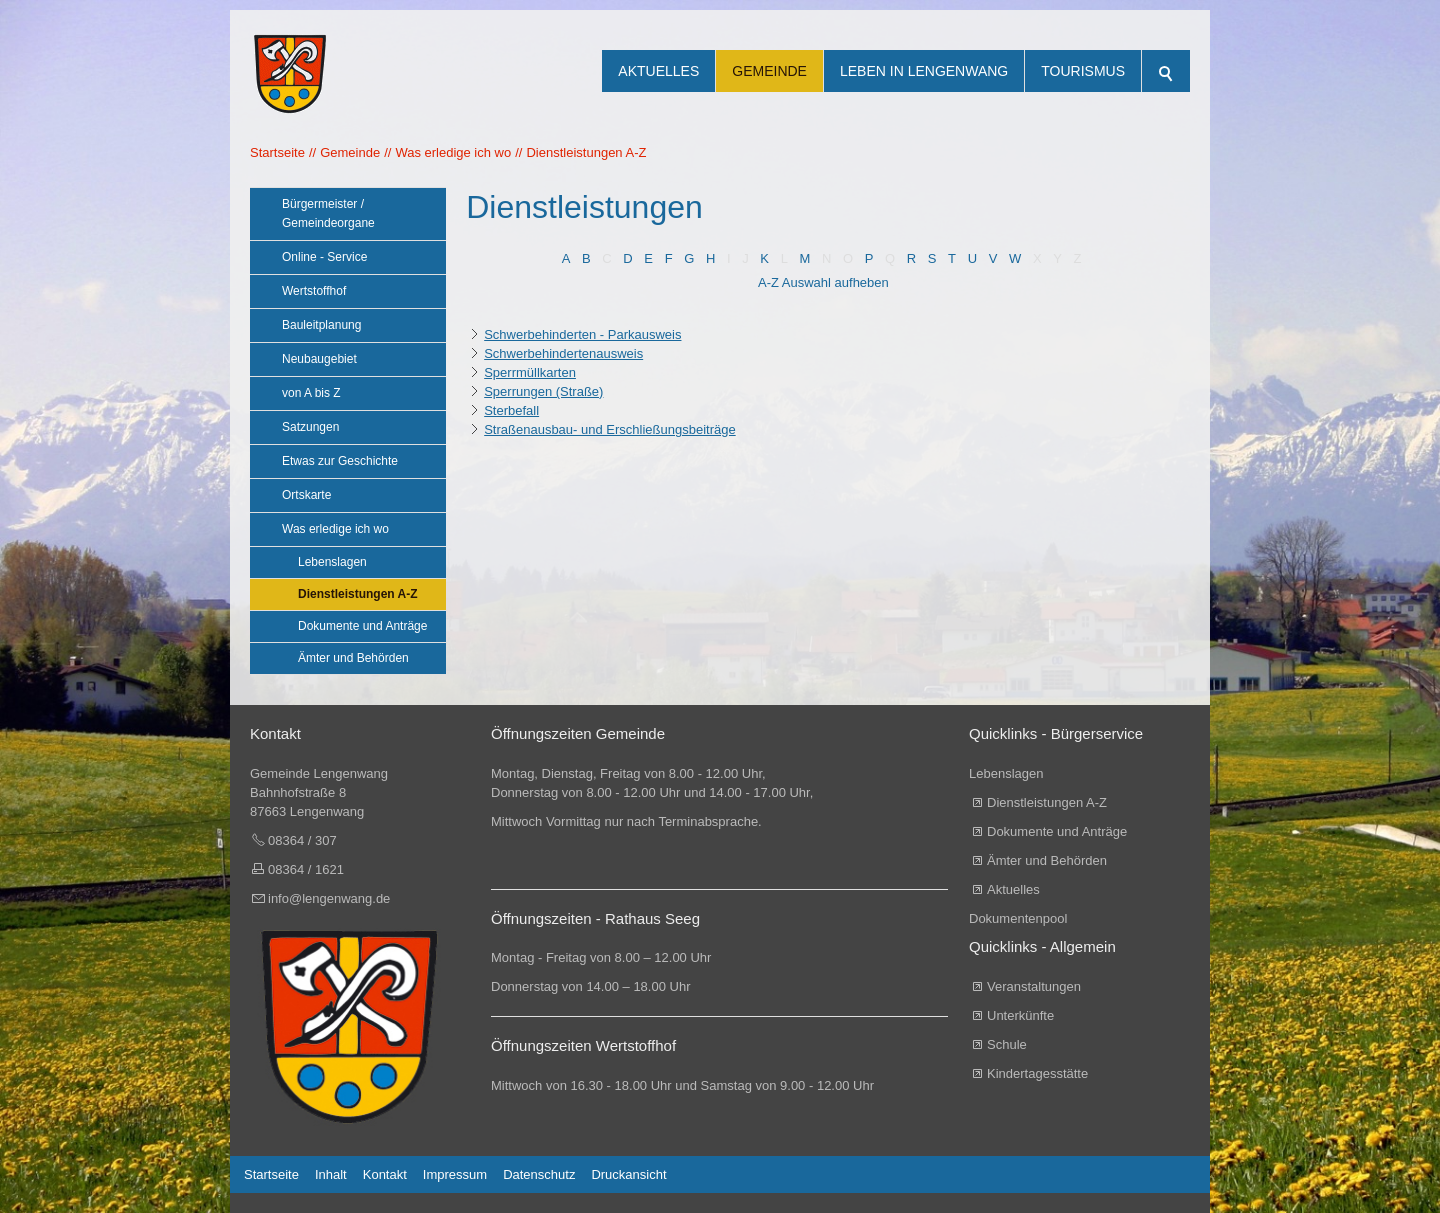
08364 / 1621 (306, 869)
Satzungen (310, 427)
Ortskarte (306, 495)
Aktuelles (658, 71)
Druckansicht (628, 1174)
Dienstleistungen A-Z (358, 594)
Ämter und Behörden (353, 658)
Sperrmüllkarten (530, 372)
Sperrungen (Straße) (543, 391)
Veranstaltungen (1034, 986)
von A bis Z (311, 393)
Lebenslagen (332, 562)
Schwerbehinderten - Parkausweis (582, 334)
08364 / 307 (302, 840)
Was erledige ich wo (335, 529)
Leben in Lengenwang (924, 71)
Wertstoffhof (314, 291)
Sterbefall (511, 410)
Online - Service (324, 257)
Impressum (455, 1174)
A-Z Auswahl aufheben (823, 282)
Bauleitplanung (321, 325)
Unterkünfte (1020, 1015)
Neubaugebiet (319, 359)
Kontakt (385, 1174)
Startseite (271, 1174)
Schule (1007, 1044)
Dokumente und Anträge (362, 626)
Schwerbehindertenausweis (563, 353)
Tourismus (1083, 71)
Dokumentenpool (1018, 918)
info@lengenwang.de (329, 898)
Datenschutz (539, 1174)
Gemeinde (769, 71)
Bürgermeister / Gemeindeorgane (328, 213)
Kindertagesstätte (1037, 1073)
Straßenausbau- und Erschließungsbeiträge (609, 429)
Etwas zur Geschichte (340, 461)
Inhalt (331, 1174)
